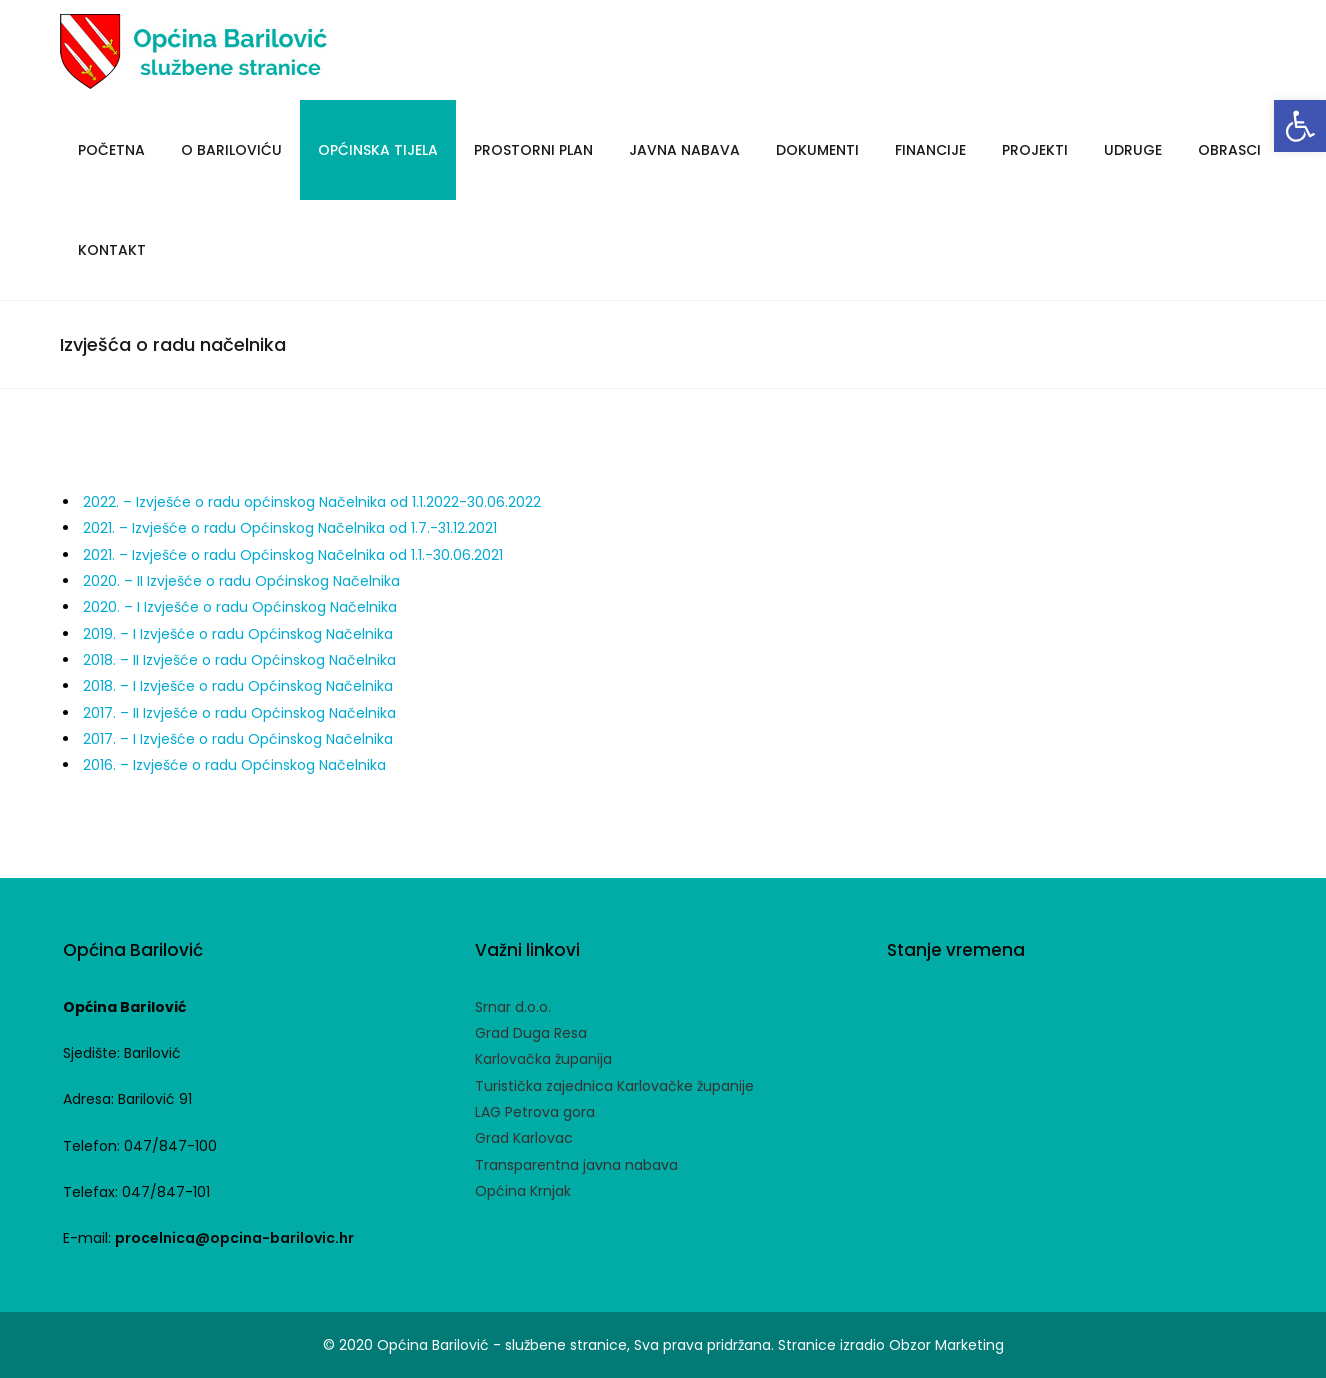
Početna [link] (111, 150)
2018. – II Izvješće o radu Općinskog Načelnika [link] (239, 660)
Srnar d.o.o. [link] (513, 1007)
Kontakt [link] (112, 250)
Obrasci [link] (1229, 150)
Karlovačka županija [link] (543, 1059)
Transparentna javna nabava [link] (576, 1165)
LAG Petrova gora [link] (535, 1112)
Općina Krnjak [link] (523, 1191)
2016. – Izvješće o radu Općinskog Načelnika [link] (234, 765)
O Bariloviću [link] (231, 150)
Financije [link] (930, 150)
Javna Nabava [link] (684, 150)
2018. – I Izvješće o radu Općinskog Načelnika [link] (238, 686)
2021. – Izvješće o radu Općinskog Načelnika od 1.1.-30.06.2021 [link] (293, 555)
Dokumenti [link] (817, 150)
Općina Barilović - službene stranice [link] (502, 1345)
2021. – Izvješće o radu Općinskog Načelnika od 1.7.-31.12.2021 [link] (290, 528)
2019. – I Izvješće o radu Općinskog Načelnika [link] (238, 634)
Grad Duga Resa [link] (531, 1033)
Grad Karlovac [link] (524, 1138)
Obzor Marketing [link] (946, 1345)
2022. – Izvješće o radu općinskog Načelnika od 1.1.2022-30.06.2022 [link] (312, 502)
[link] (1300, 126)
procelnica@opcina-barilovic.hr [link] (234, 1238)
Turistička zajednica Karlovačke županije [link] (614, 1086)
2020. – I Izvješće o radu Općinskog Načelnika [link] (240, 607)
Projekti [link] (1035, 150)
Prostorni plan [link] (533, 150)
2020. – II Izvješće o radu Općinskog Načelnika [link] (243, 581)
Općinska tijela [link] (378, 150)
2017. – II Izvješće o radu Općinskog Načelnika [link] (239, 713)
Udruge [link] (1133, 150)
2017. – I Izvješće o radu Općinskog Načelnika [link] (238, 739)
